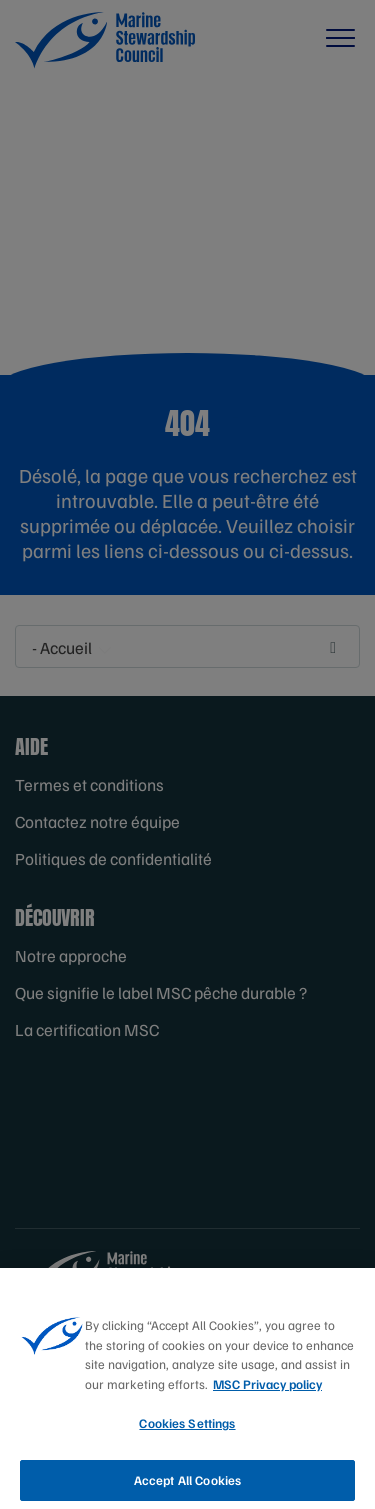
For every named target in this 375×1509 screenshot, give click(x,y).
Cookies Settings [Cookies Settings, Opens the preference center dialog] (187, 1432)
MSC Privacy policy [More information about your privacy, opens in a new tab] (267, 1392)
